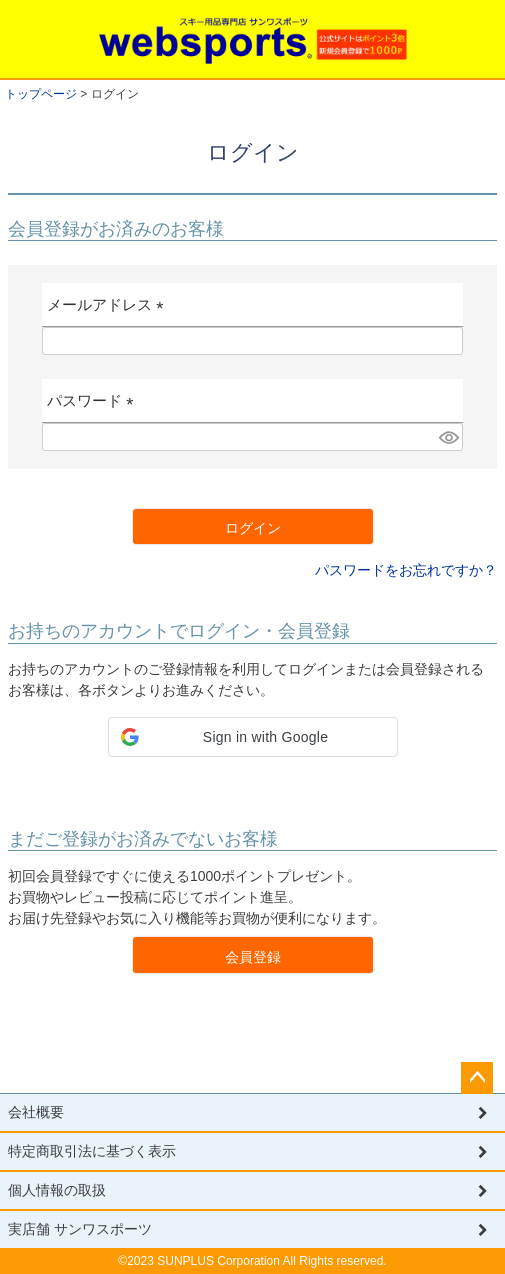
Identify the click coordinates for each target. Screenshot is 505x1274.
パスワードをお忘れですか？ (406, 570)
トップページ (41, 94)
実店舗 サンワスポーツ (80, 1229)
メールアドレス (109, 311)
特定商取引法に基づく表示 (92, 1151)
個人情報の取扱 (57, 1190)
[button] (253, 737)
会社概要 (36, 1112)
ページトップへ (477, 1078)
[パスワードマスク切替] (448, 437)
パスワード (94, 407)
